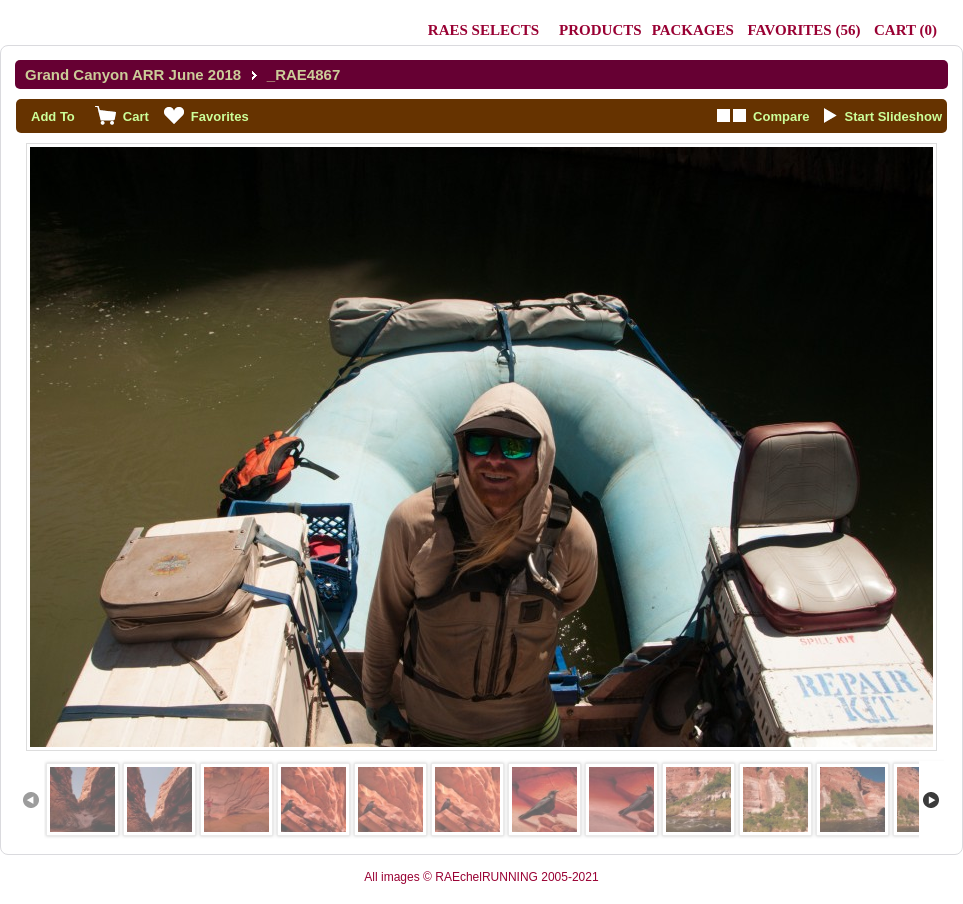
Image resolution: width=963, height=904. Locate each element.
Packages (693, 30)
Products (600, 30)
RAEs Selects (483, 30)
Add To (53, 116)
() (803, 30)
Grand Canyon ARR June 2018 (133, 74)
